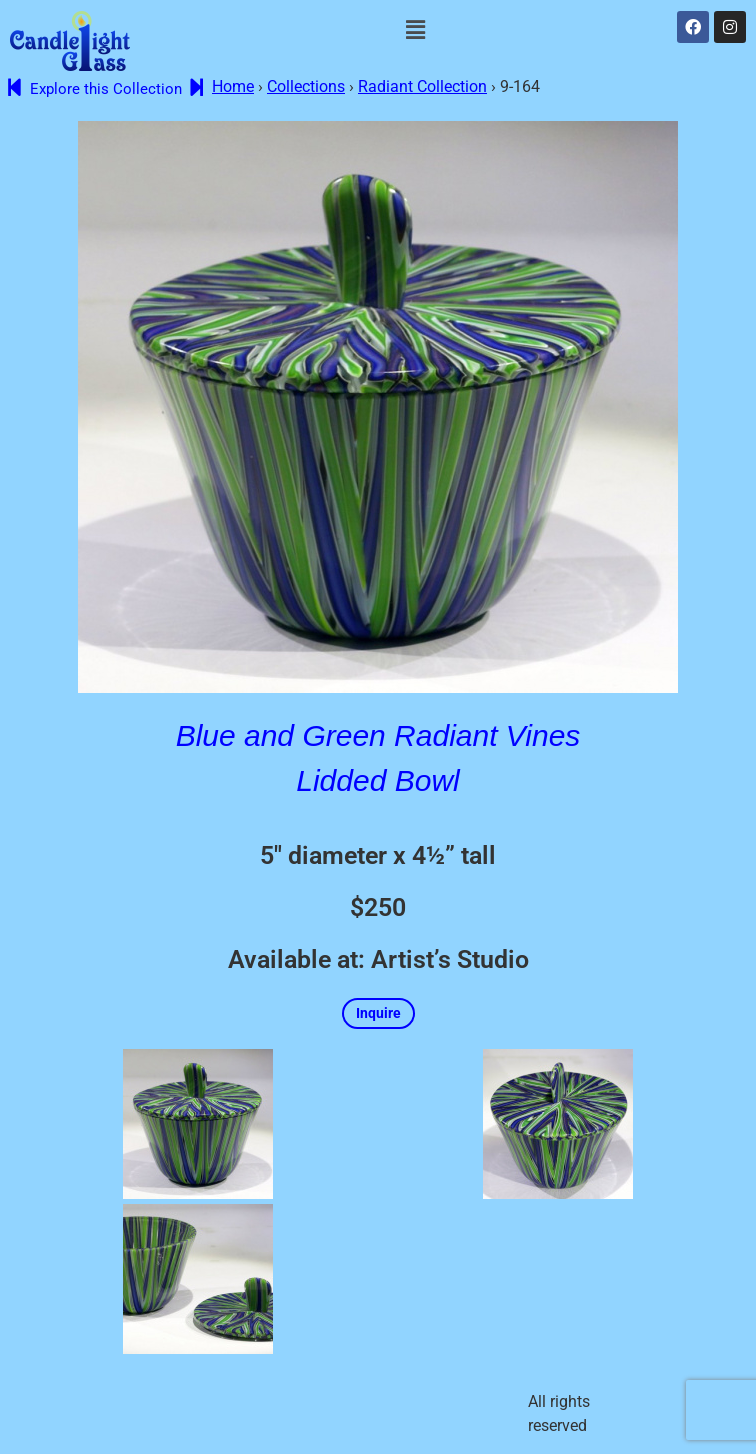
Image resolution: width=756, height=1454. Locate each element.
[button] (416, 30)
